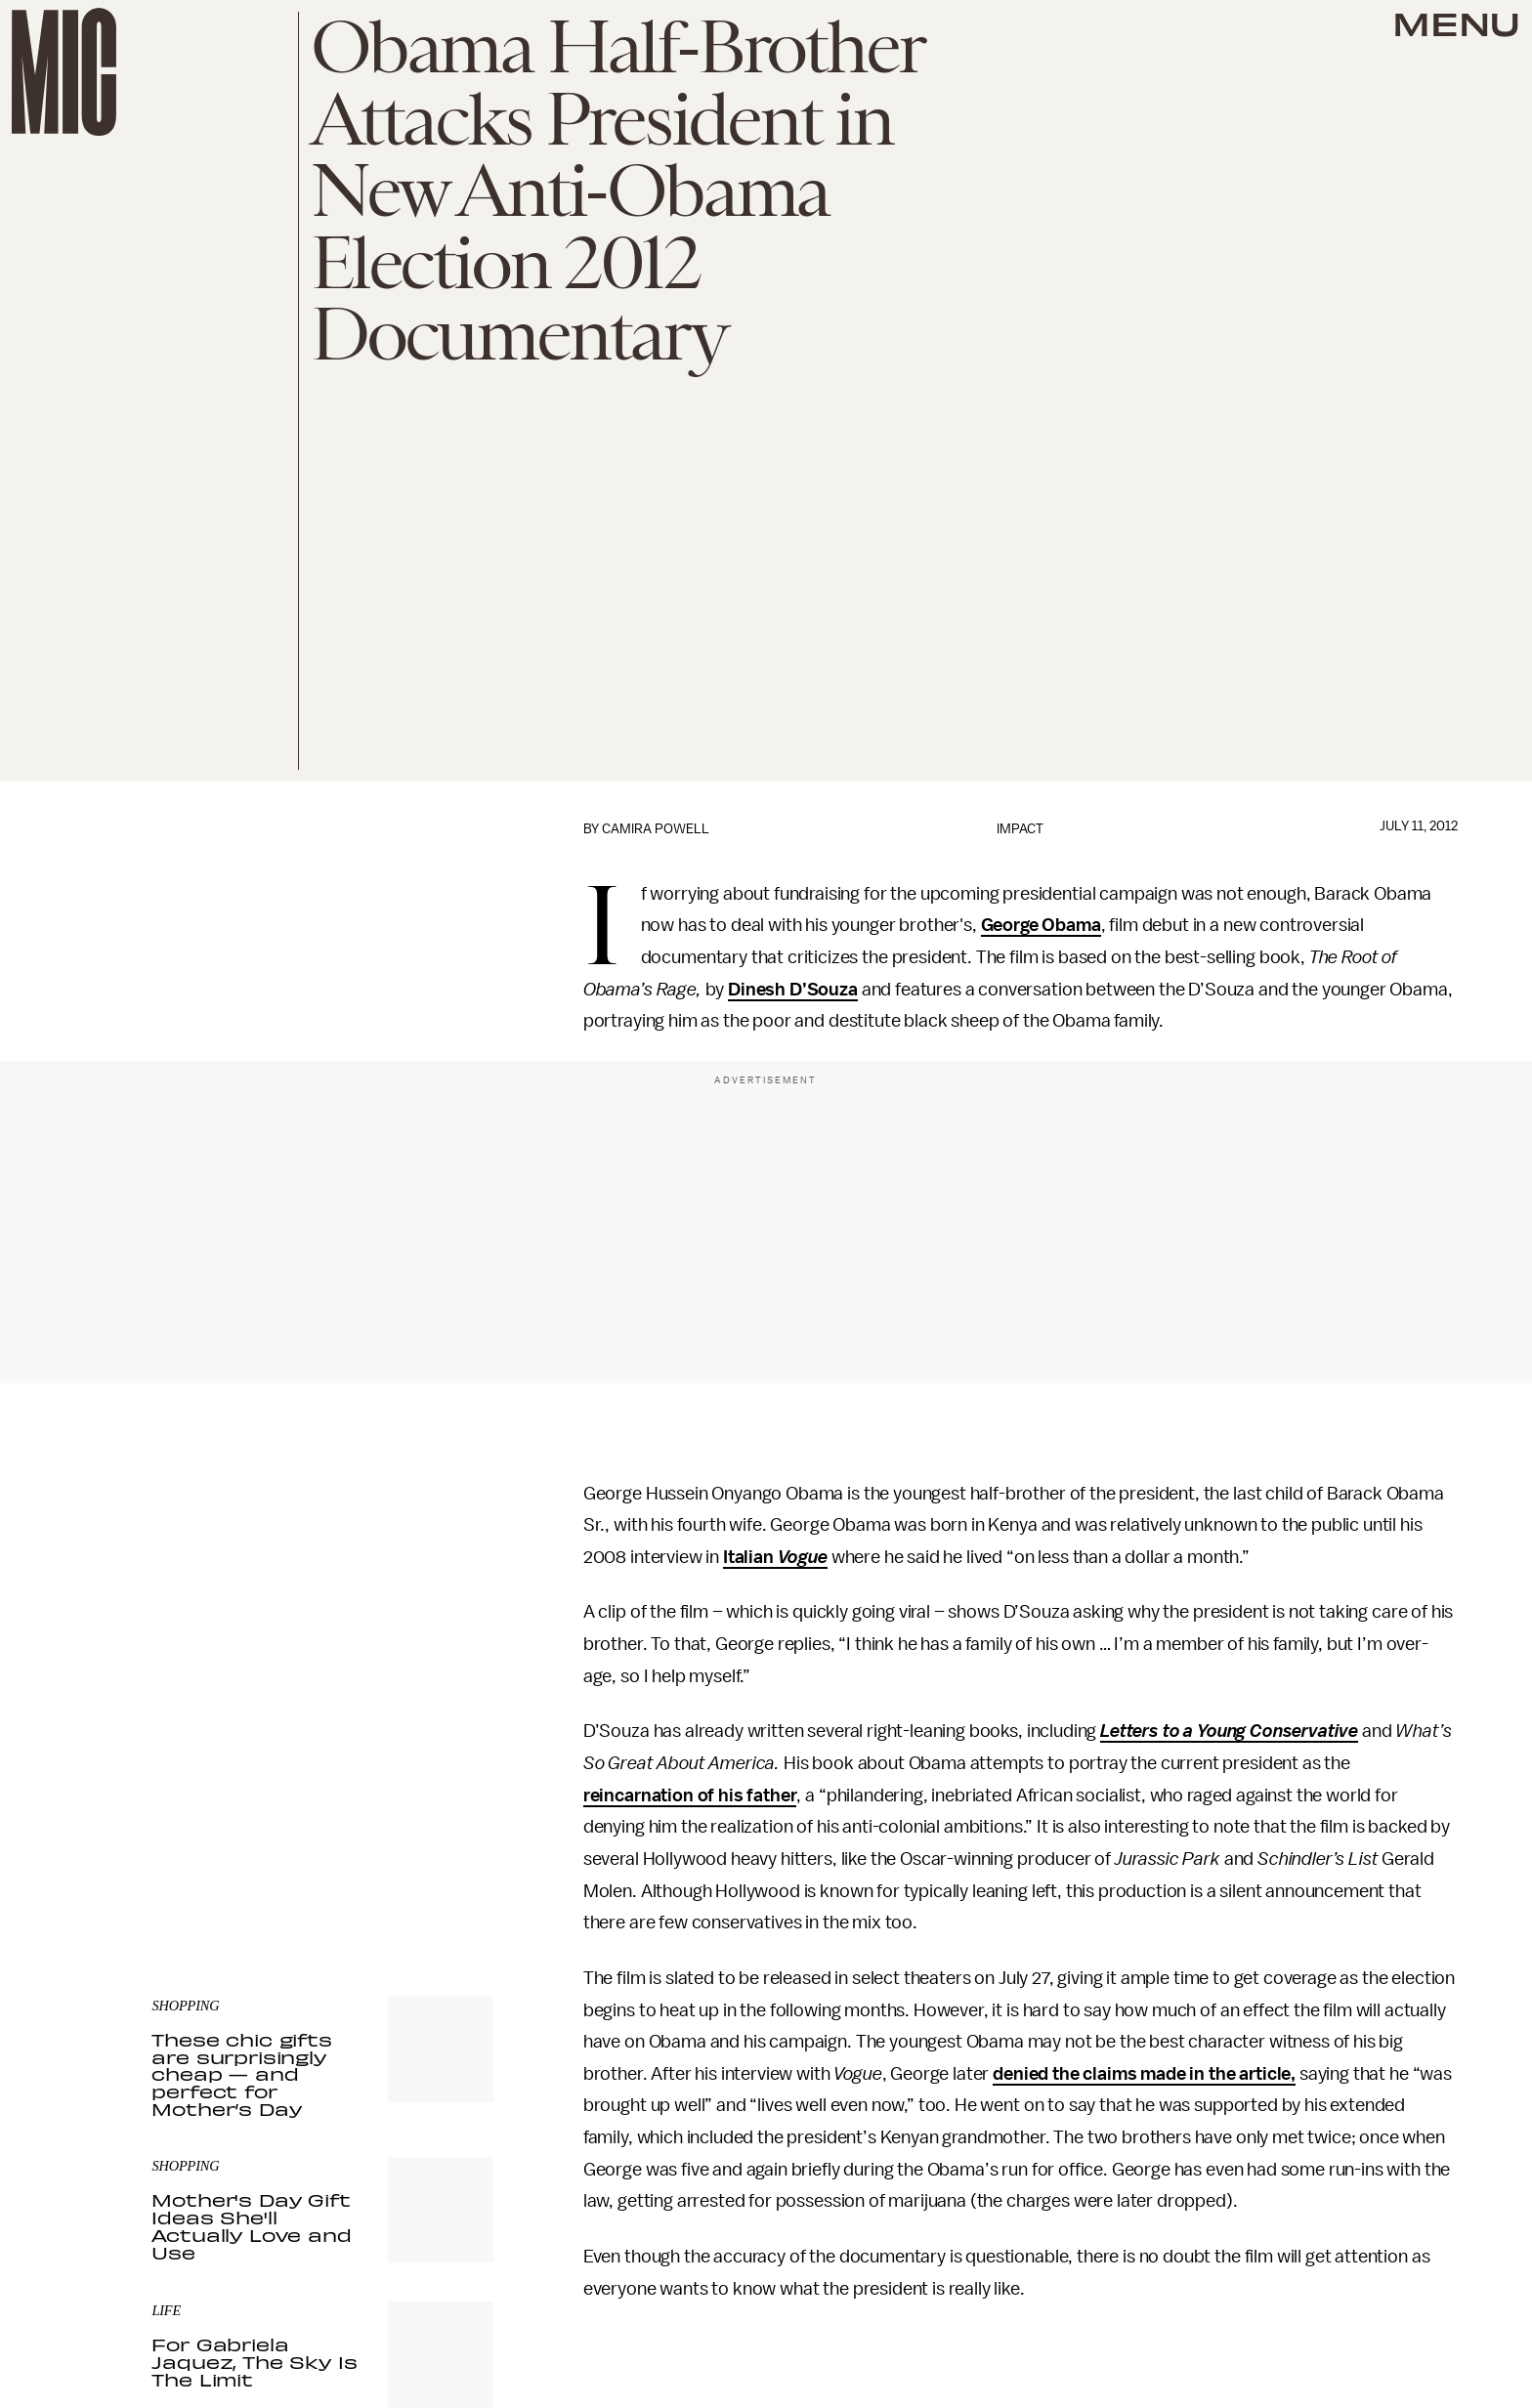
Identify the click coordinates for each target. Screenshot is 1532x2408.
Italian (750, 1557)
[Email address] (322, 1754)
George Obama (1041, 925)
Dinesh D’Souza (793, 989)
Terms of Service (425, 1837)
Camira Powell (655, 829)
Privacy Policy (191, 1848)
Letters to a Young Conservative (1229, 1731)
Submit (445, 1809)
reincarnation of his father (690, 1795)
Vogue (803, 1557)
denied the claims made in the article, (1144, 2074)
